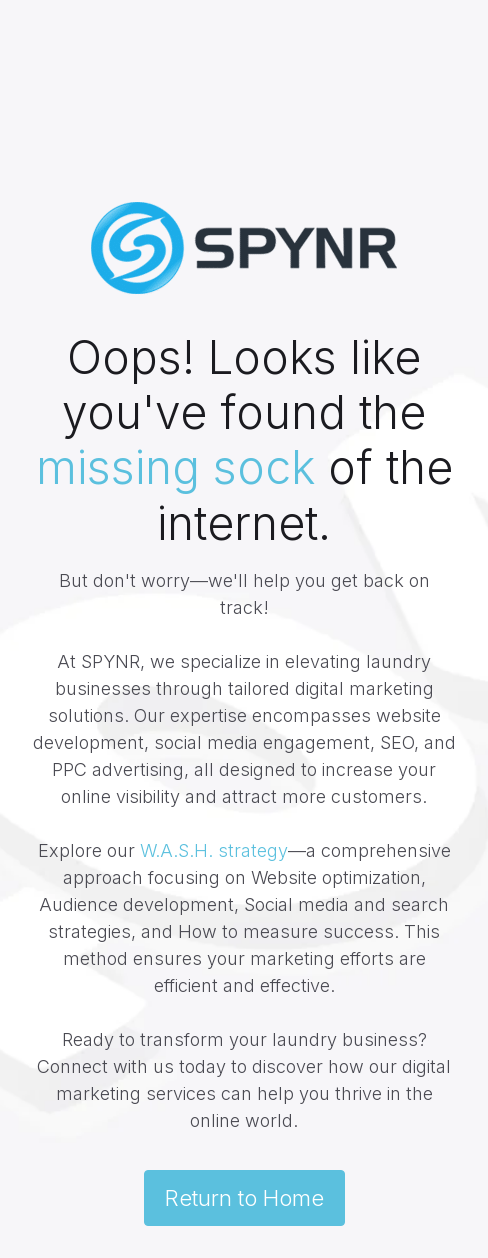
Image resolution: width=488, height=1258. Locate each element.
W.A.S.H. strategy (214, 850)
